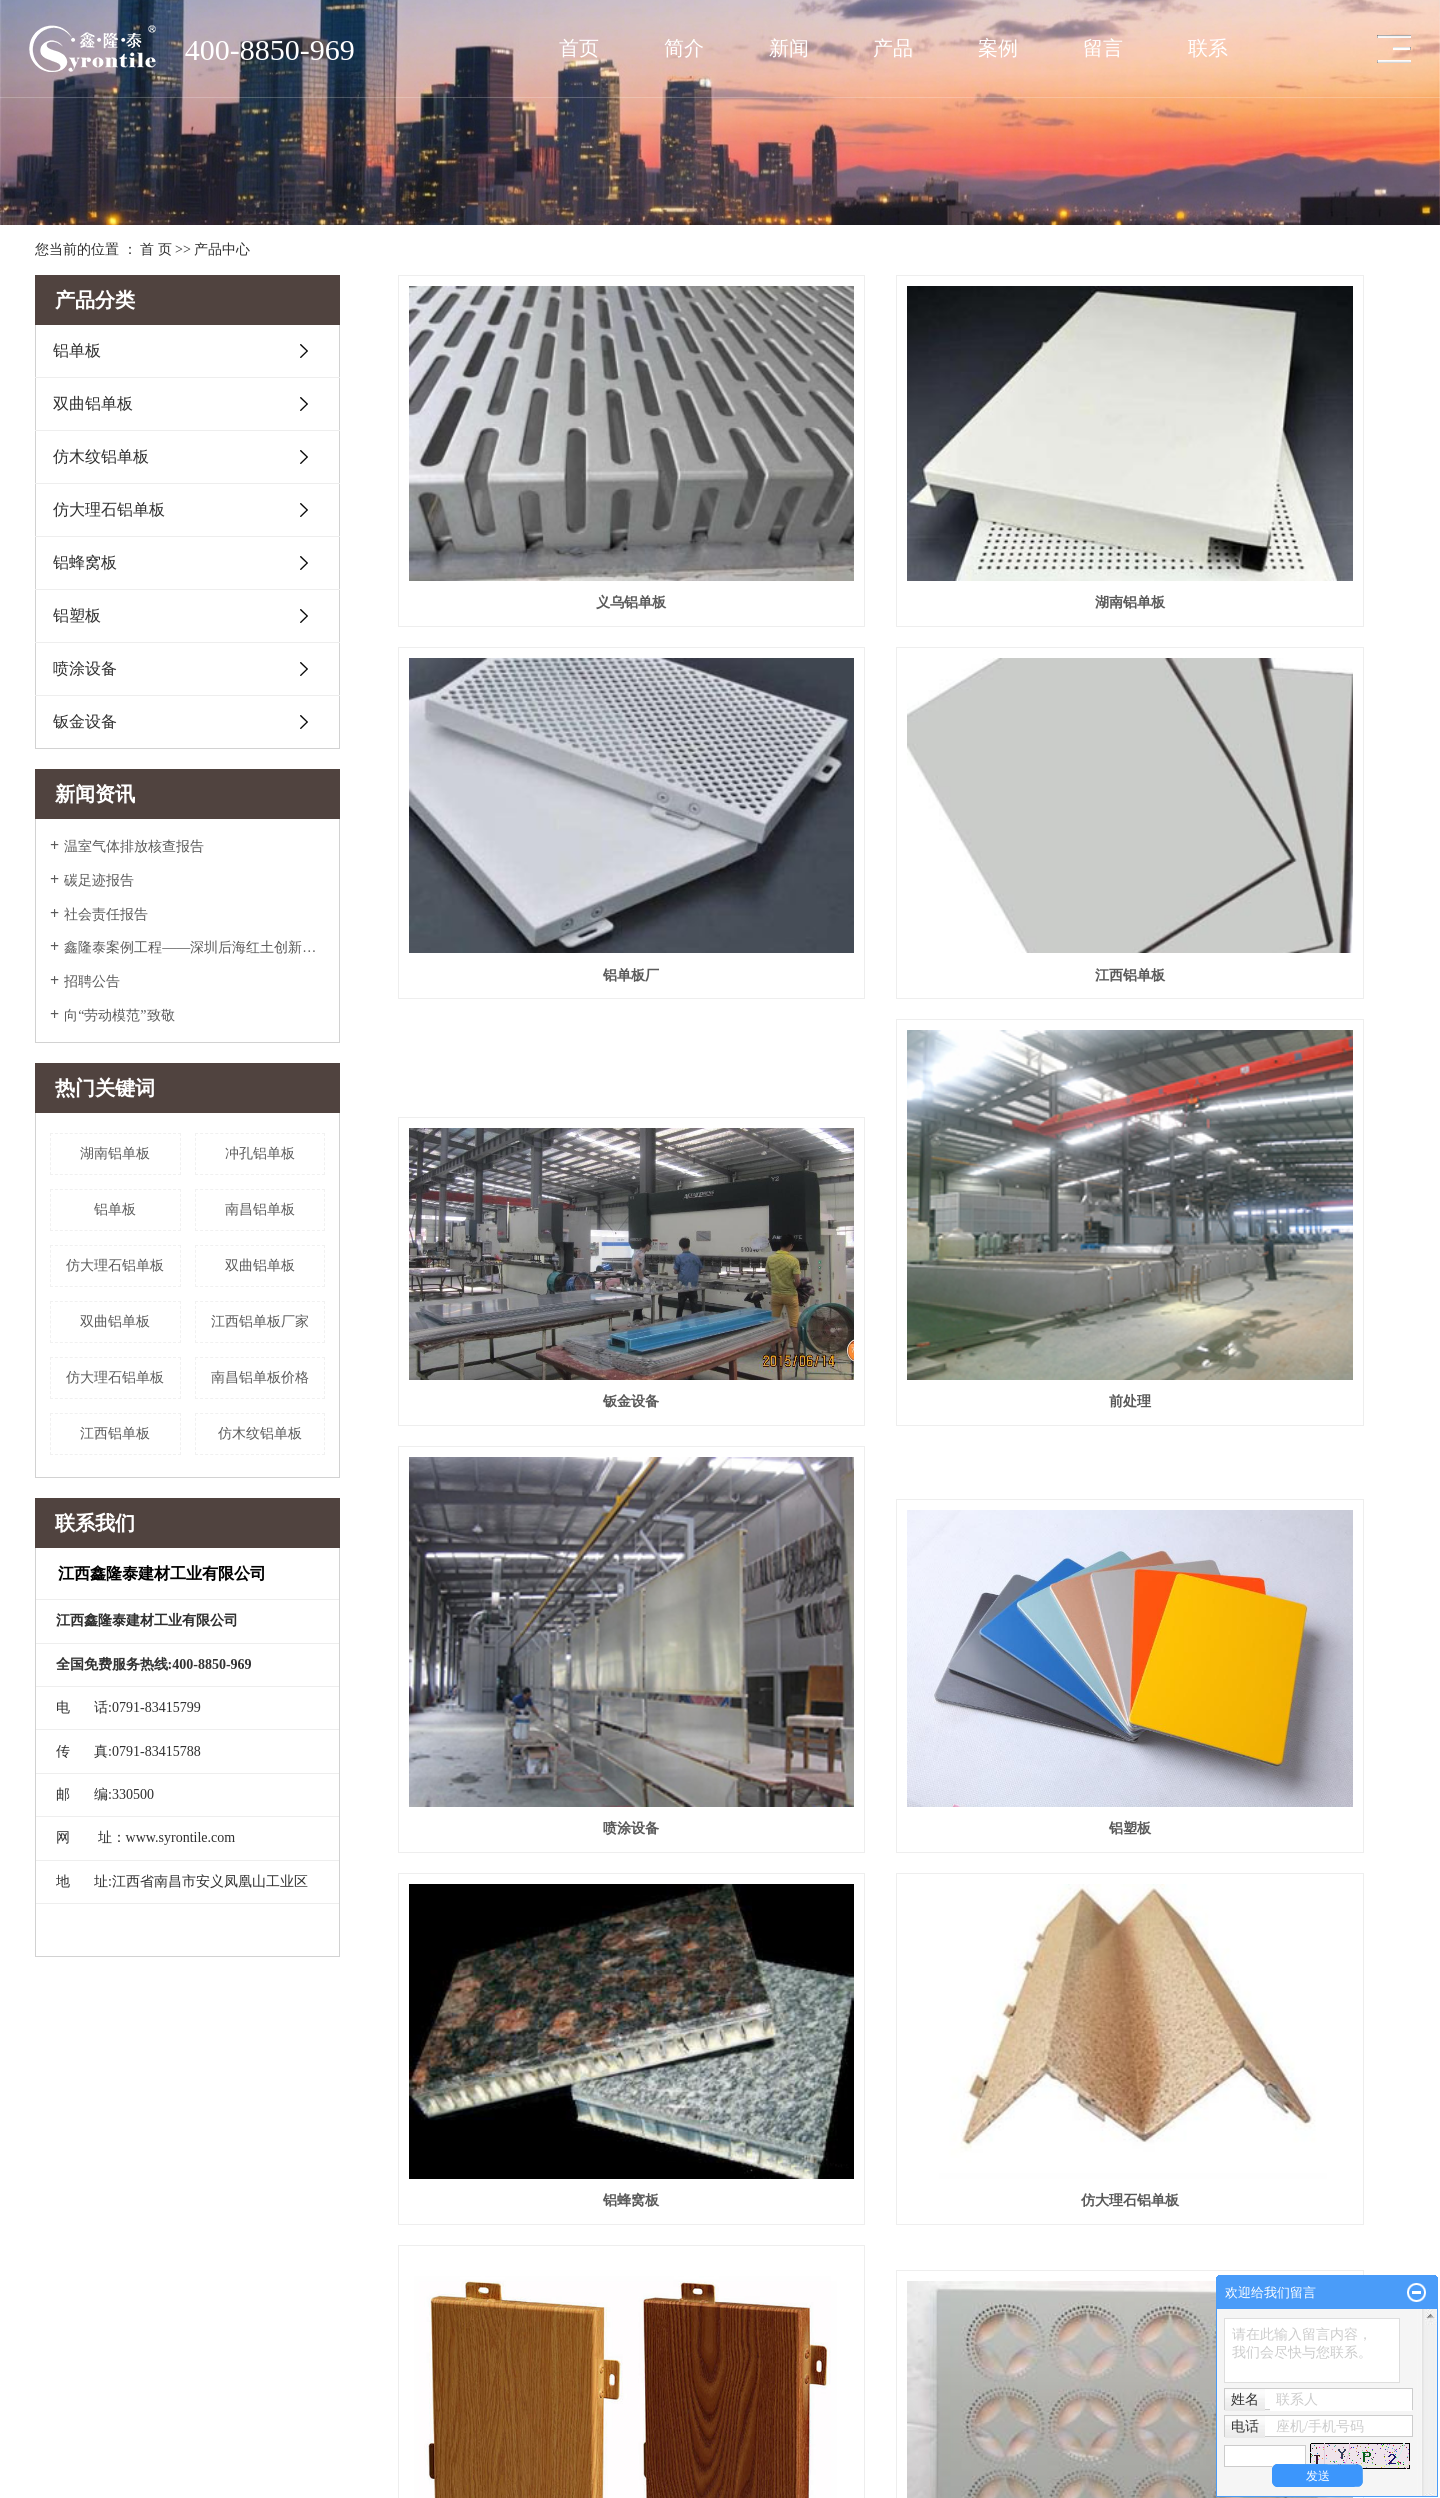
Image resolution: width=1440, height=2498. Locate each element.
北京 (245, 2477)
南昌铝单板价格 (260, 1377)
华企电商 (250, 2433)
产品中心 (222, 249)
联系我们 (771, 2155)
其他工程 (415, 2211)
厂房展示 (59, 2211)
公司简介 (59, 2155)
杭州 (326, 2477)
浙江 (191, 2477)
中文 (47, 2455)
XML (255, 2455)
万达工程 (415, 2267)
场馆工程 (415, 2155)
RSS (223, 2455)
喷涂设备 (85, 668)
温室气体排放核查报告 (134, 846)
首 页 (156, 249)
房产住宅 (415, 2351)
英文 (79, 2455)
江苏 (110, 2477)
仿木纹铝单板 (101, 456)
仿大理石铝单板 (109, 509)
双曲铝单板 (93, 403)
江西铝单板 (115, 1433)
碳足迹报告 (99, 880)
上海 (137, 2477)
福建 (218, 2477)
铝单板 (77, 350)
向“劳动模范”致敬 (119, 1015)
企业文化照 (65, 2183)
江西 (272, 2477)
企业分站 (124, 2455)
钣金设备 (85, 721)
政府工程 (415, 2323)
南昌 (299, 2477)
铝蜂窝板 (85, 562)
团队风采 (59, 2239)
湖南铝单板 (115, 1153)
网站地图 (180, 2455)
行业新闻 (593, 2211)
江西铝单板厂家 (260, 1321)
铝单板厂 (1247, 501)
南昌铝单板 (260, 1209)
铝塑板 (77, 615)
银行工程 (415, 2295)
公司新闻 (593, 2183)
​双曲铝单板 (260, 1265)
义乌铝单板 (555, 501)
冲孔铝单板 (260, 1153)
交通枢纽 (415, 2183)
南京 (164, 2477)
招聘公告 (92, 981)
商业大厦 (415, 2239)
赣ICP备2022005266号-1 (99, 2433)
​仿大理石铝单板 (115, 1265)
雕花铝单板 (1247, 1404)
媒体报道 (593, 2155)
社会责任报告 (106, 914)
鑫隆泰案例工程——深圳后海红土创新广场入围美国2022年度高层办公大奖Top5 (194, 947)
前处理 (1247, 808)
